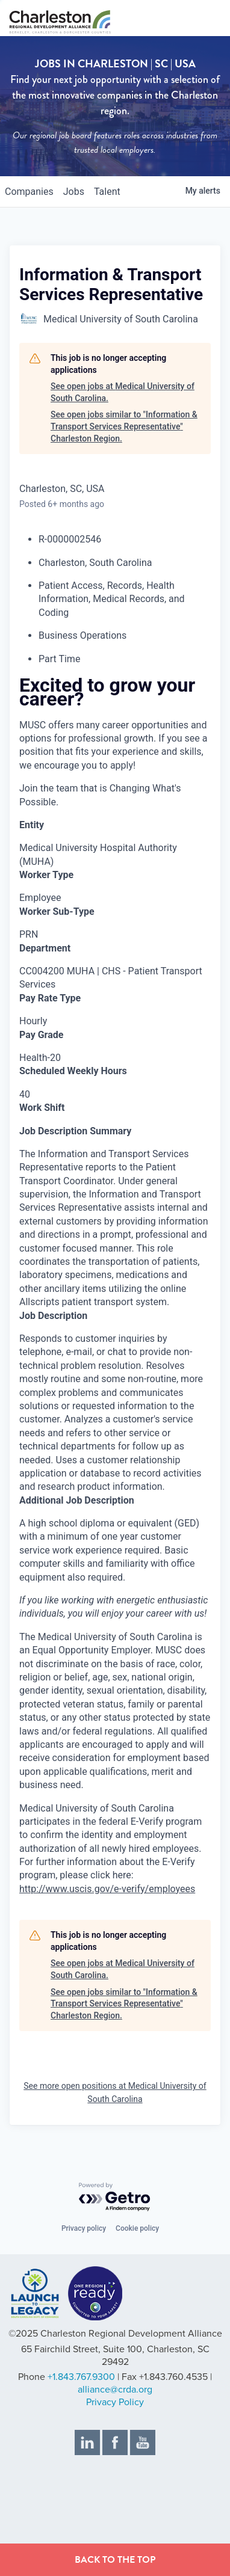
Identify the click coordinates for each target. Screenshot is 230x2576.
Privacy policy (83, 2228)
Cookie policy (137, 2228)
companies (29, 191)
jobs (73, 191)
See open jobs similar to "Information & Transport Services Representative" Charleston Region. (124, 426)
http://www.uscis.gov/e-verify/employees (107, 1889)
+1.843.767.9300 (81, 2377)
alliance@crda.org (115, 2390)
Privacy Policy (115, 2402)
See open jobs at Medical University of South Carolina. (122, 392)
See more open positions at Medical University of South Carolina (114, 2092)
